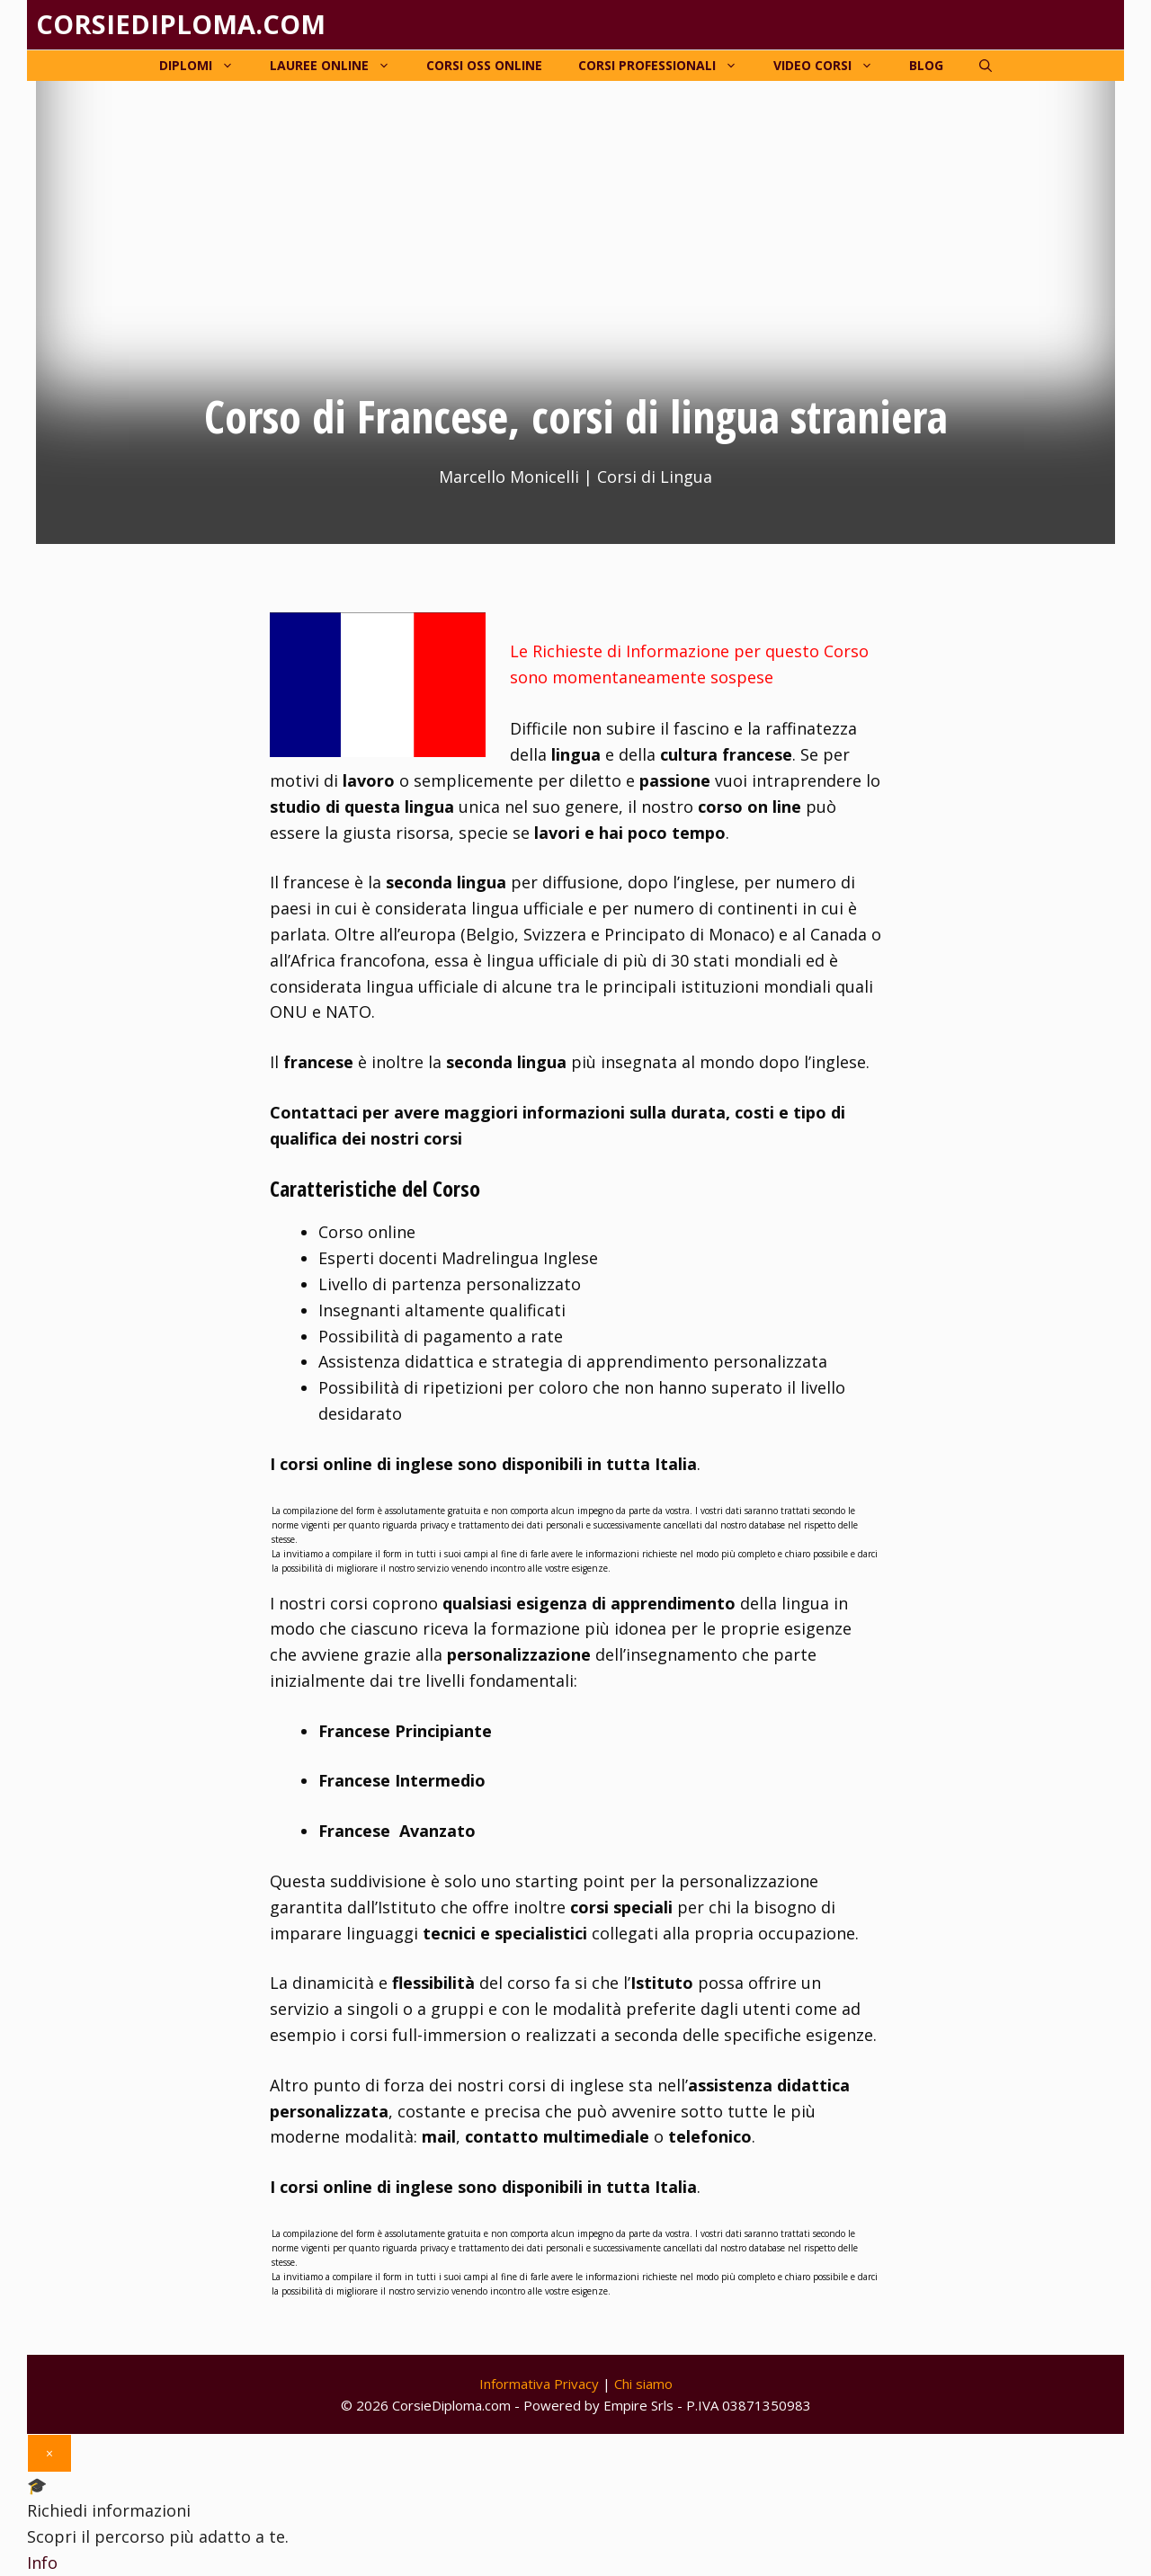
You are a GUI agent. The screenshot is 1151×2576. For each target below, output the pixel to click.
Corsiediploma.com (181, 23)
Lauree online (339, 65)
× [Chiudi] (49, 2453)
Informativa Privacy (539, 2384)
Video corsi (832, 65)
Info (42, 2562)
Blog (926, 65)
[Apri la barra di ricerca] (985, 65)
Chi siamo (643, 2384)
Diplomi (205, 65)
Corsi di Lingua (654, 476)
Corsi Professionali (666, 65)
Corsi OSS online (484, 65)
